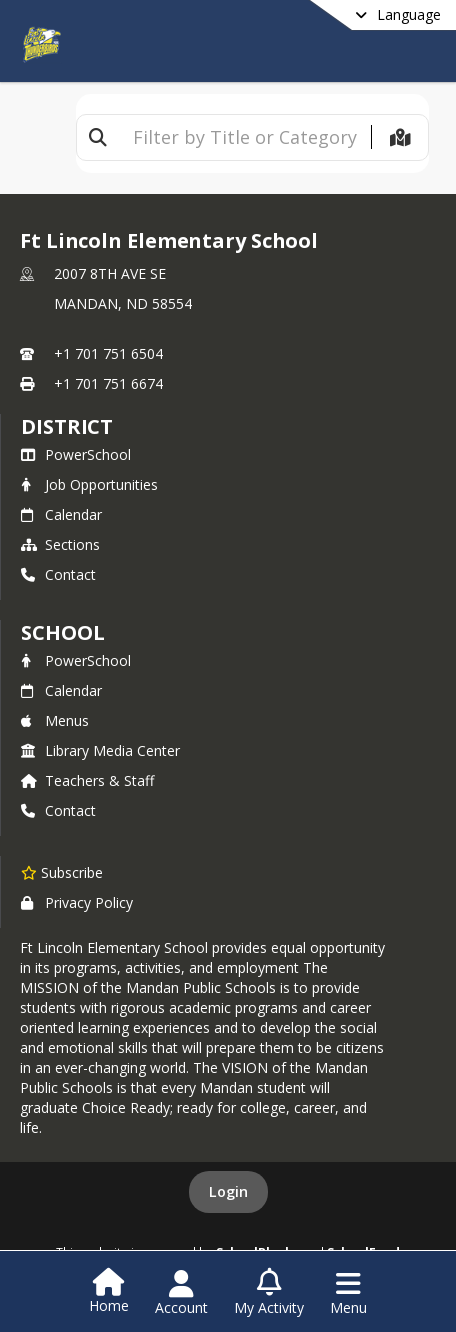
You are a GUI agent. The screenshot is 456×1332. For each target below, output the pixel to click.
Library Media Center (100, 750)
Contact (58, 574)
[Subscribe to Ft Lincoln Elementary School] (62, 872)
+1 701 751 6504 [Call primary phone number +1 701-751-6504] (108, 353)
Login (228, 1191)
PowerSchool (76, 454)
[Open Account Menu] (181, 1293)
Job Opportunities (89, 484)
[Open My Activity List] (269, 1293)
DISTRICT (67, 426)
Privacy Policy (77, 902)
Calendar (61, 514)
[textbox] (245, 137)
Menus (55, 720)
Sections (60, 544)
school (62, 632)
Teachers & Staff (87, 780)
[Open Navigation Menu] (348, 1293)
